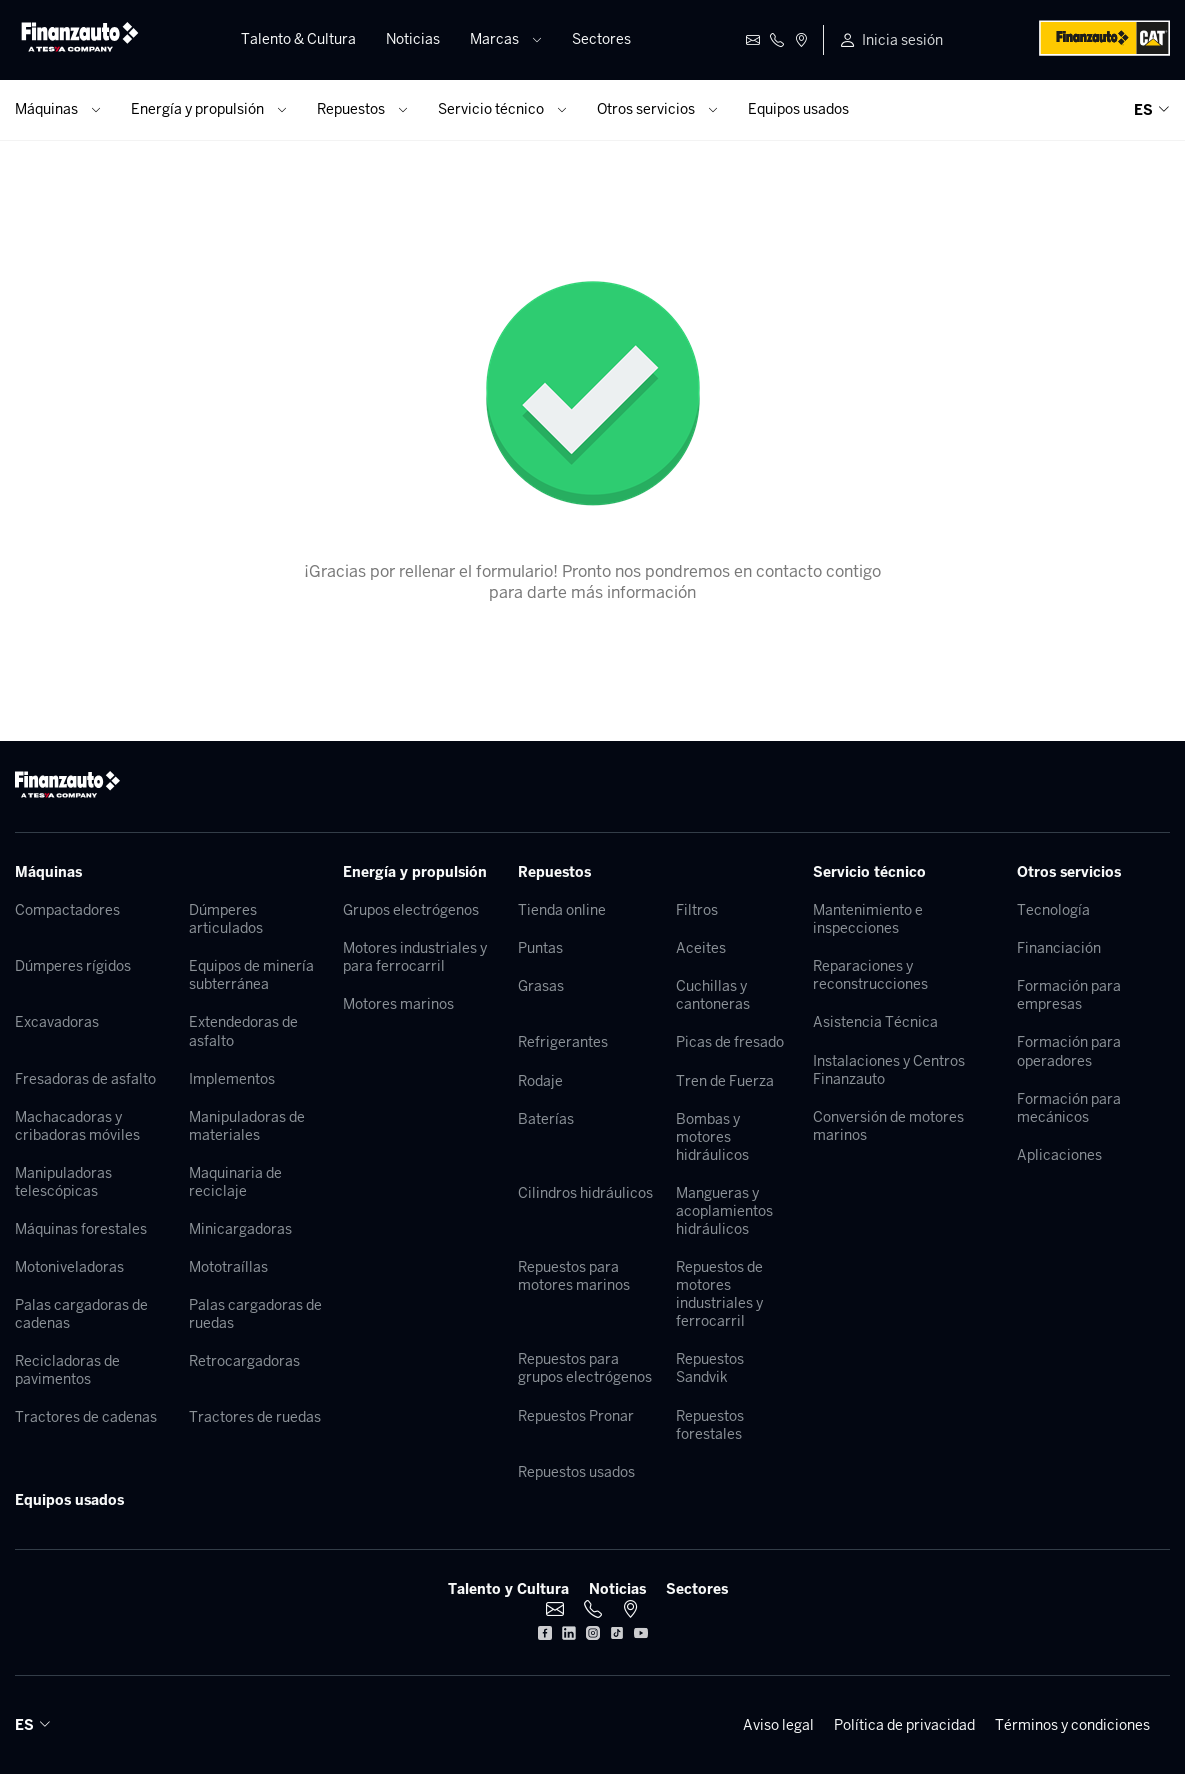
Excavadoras (57, 1022)
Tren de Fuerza (725, 1081)
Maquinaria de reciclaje (235, 1182)
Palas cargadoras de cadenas (81, 1314)
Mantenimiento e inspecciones (868, 919)
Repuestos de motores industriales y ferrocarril (719, 1294)
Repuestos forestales (710, 1425)
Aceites (701, 948)
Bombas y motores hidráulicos (712, 1137)
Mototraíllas (228, 1267)
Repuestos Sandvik (710, 1368)
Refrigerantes (563, 1042)
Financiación (1059, 948)
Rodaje (540, 1081)
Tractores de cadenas (86, 1417)
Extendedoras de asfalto (243, 1031)
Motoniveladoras (69, 1267)
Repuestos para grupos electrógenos (585, 1368)
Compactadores (67, 910)
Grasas (541, 986)
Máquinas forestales (81, 1229)
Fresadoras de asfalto (85, 1079)
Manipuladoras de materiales (247, 1126)
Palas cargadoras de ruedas (255, 1314)
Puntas (540, 948)
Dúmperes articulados (226, 919)
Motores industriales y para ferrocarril (415, 957)
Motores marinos (398, 1004)
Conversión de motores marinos (888, 1126)
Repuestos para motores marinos (574, 1276)
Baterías (546, 1119)
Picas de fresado (730, 1042)
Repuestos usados (576, 1472)
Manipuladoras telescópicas (63, 1182)
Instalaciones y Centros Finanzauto (889, 1070)
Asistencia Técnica (875, 1022)
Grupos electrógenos (411, 910)
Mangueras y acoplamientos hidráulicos (724, 1211)
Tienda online (562, 910)
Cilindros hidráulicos (585, 1193)
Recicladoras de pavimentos (67, 1370)
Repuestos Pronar (576, 1416)
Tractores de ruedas (255, 1417)
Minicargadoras (240, 1229)
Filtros (697, 910)
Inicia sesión (902, 40)
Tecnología (1053, 910)
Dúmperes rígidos (73, 966)
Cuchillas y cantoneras (713, 995)
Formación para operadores (1069, 1051)
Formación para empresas (1069, 995)
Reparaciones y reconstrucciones (870, 975)
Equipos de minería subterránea (251, 975)
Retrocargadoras (244, 1361)
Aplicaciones (1059, 1155)
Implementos (232, 1079)
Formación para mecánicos (1069, 1108)
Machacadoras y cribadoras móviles (77, 1126)
